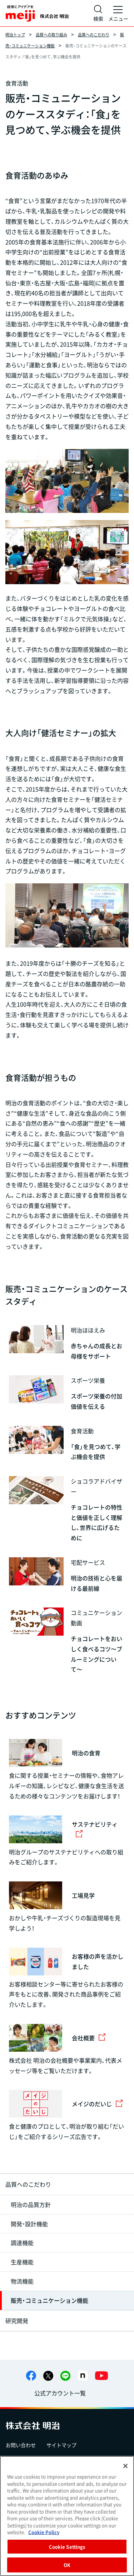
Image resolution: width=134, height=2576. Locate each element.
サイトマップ (61, 2444)
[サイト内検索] (98, 13)
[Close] (125, 2466)
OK (67, 2564)
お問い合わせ (21, 2444)
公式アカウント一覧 (60, 2393)
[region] (67, 2516)
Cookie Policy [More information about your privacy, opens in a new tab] (43, 2532)
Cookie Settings (67, 2546)
